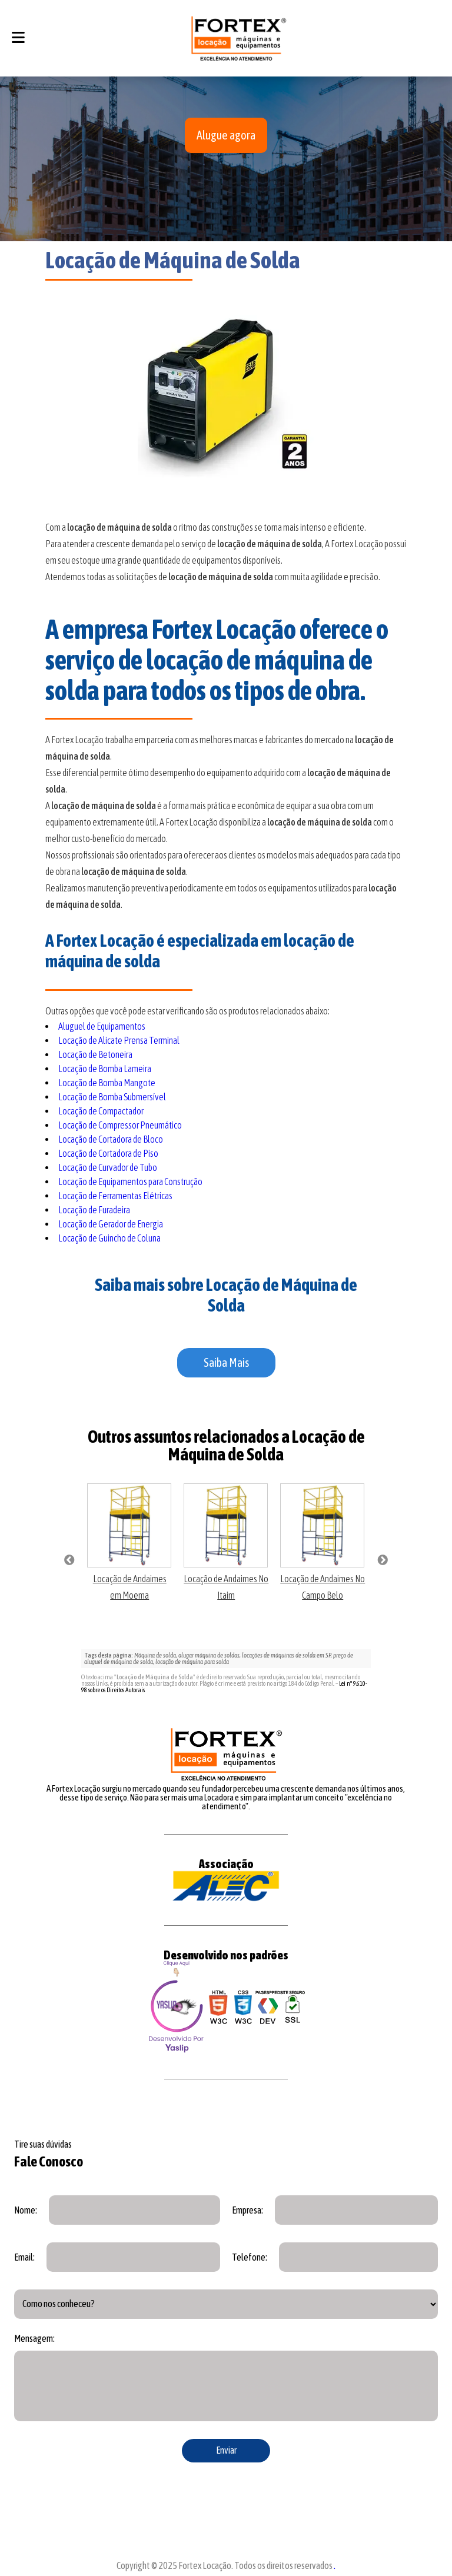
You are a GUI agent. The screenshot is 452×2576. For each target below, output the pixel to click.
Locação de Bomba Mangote (106, 1082)
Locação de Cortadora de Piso (108, 1153)
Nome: (25, 2210)
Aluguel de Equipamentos (101, 1026)
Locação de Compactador (101, 1111)
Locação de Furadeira (94, 1209)
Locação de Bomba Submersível (112, 1096)
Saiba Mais (226, 1362)
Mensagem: (34, 2338)
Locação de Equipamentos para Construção (130, 1181)
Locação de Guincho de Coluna (109, 1238)
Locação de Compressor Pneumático (120, 1125)
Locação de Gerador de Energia (110, 1224)
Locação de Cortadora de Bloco (110, 1139)
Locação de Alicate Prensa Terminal (119, 1040)
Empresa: (247, 2210)
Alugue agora (226, 135)
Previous (69, 1560)
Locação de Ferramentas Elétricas (115, 1195)
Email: (24, 2257)
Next (382, 1560)
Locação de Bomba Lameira (104, 1068)
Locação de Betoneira (95, 1054)
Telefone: (249, 2257)
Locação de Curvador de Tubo (107, 1167)
